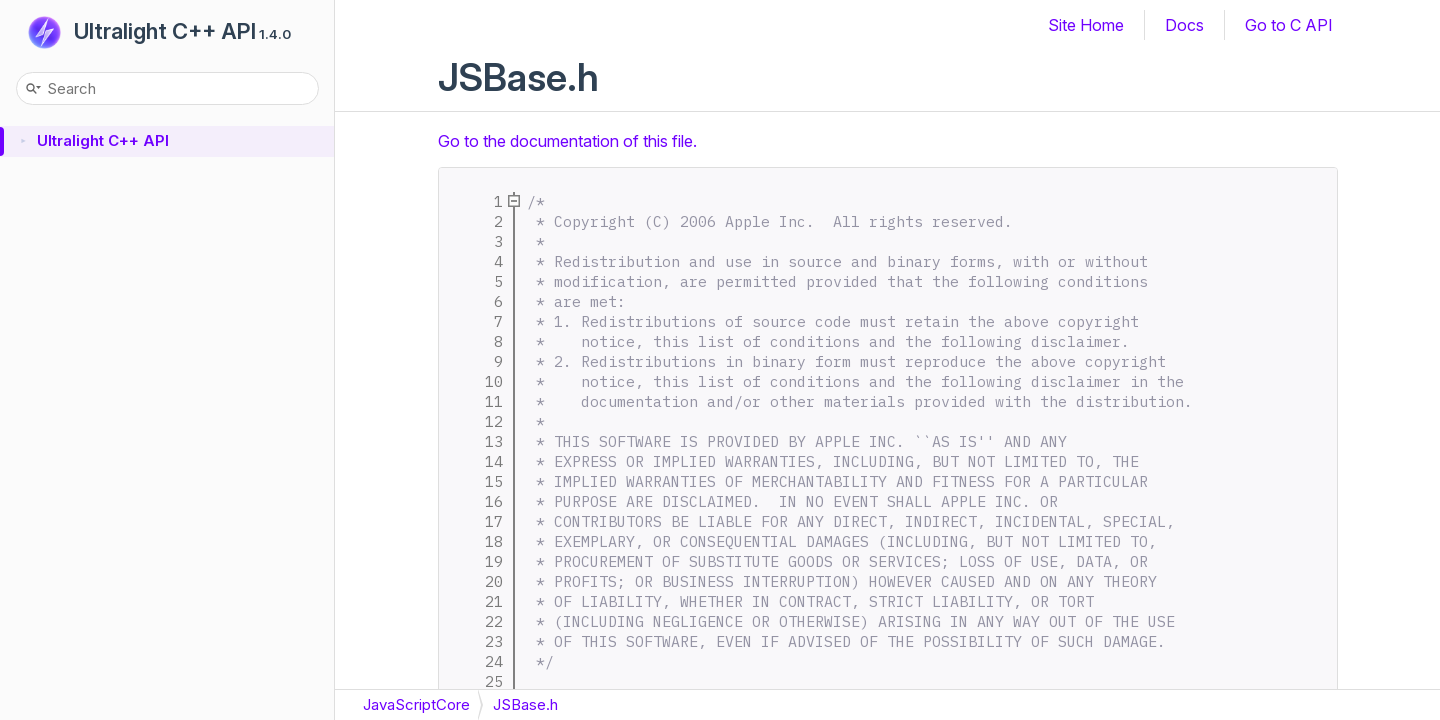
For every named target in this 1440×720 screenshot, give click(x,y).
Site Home (1086, 25)
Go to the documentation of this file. (567, 141)
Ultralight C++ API (165, 31)
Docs (1184, 25)
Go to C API (1289, 25)
